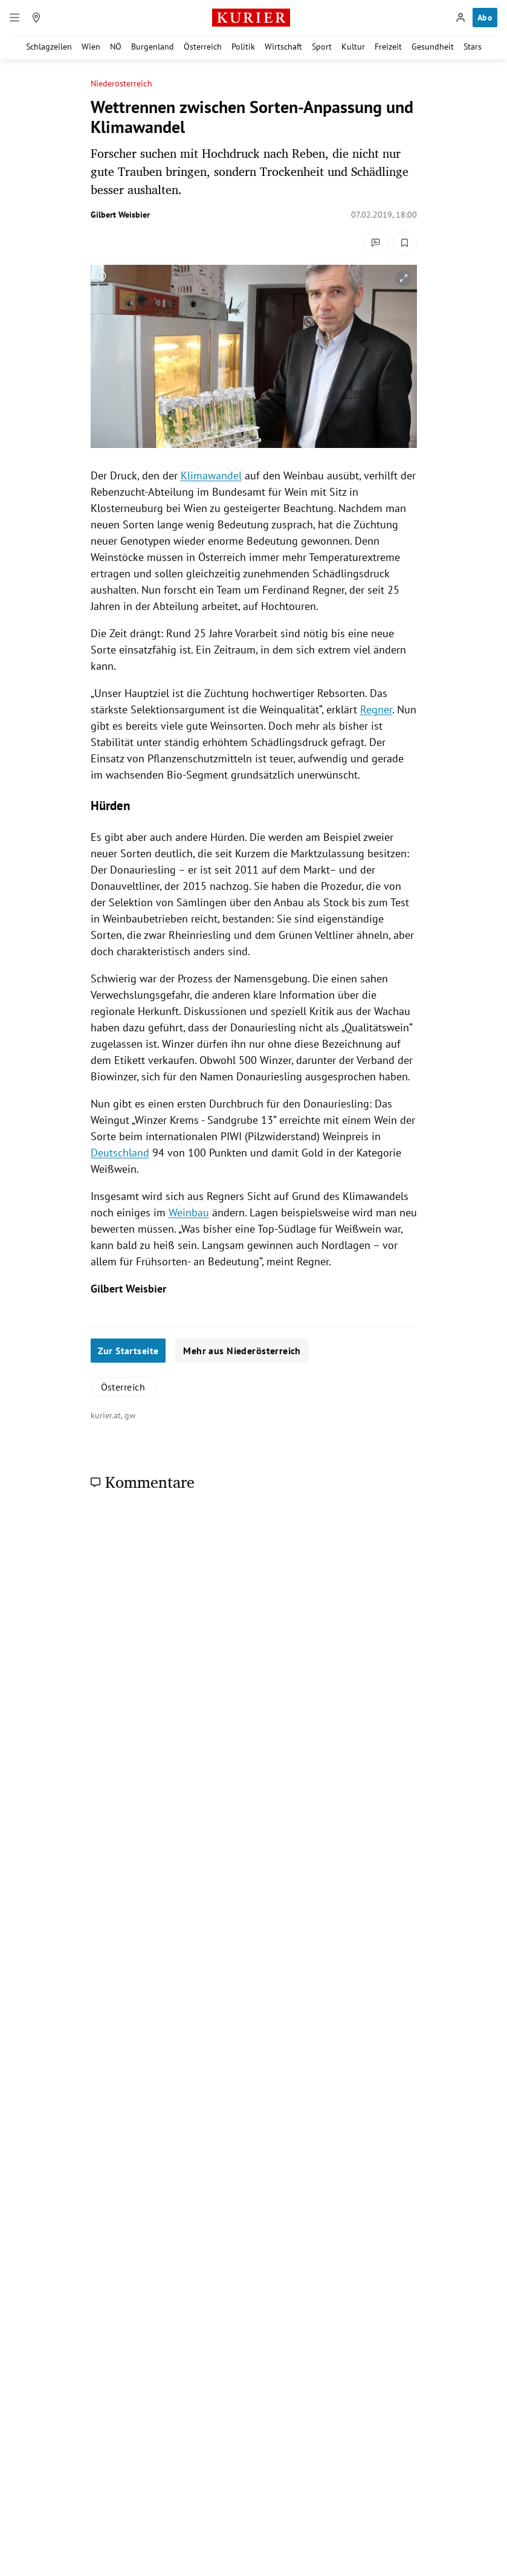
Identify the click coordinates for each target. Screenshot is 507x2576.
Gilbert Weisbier (120, 214)
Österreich (203, 46)
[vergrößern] (403, 278)
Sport (322, 46)
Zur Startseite (128, 1351)
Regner (376, 709)
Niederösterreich (121, 84)
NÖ (115, 46)
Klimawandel (211, 475)
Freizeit (388, 46)
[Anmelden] (460, 17)
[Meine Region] (36, 17)
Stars (472, 46)
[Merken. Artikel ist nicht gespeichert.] (405, 243)
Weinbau (189, 1212)
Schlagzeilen (49, 46)
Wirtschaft (283, 46)
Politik (243, 46)
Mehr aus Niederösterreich (242, 1351)
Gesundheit (433, 46)
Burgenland (152, 46)
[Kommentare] (376, 243)
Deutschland (120, 1153)
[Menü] (14, 17)
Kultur (353, 46)
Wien (91, 46)
